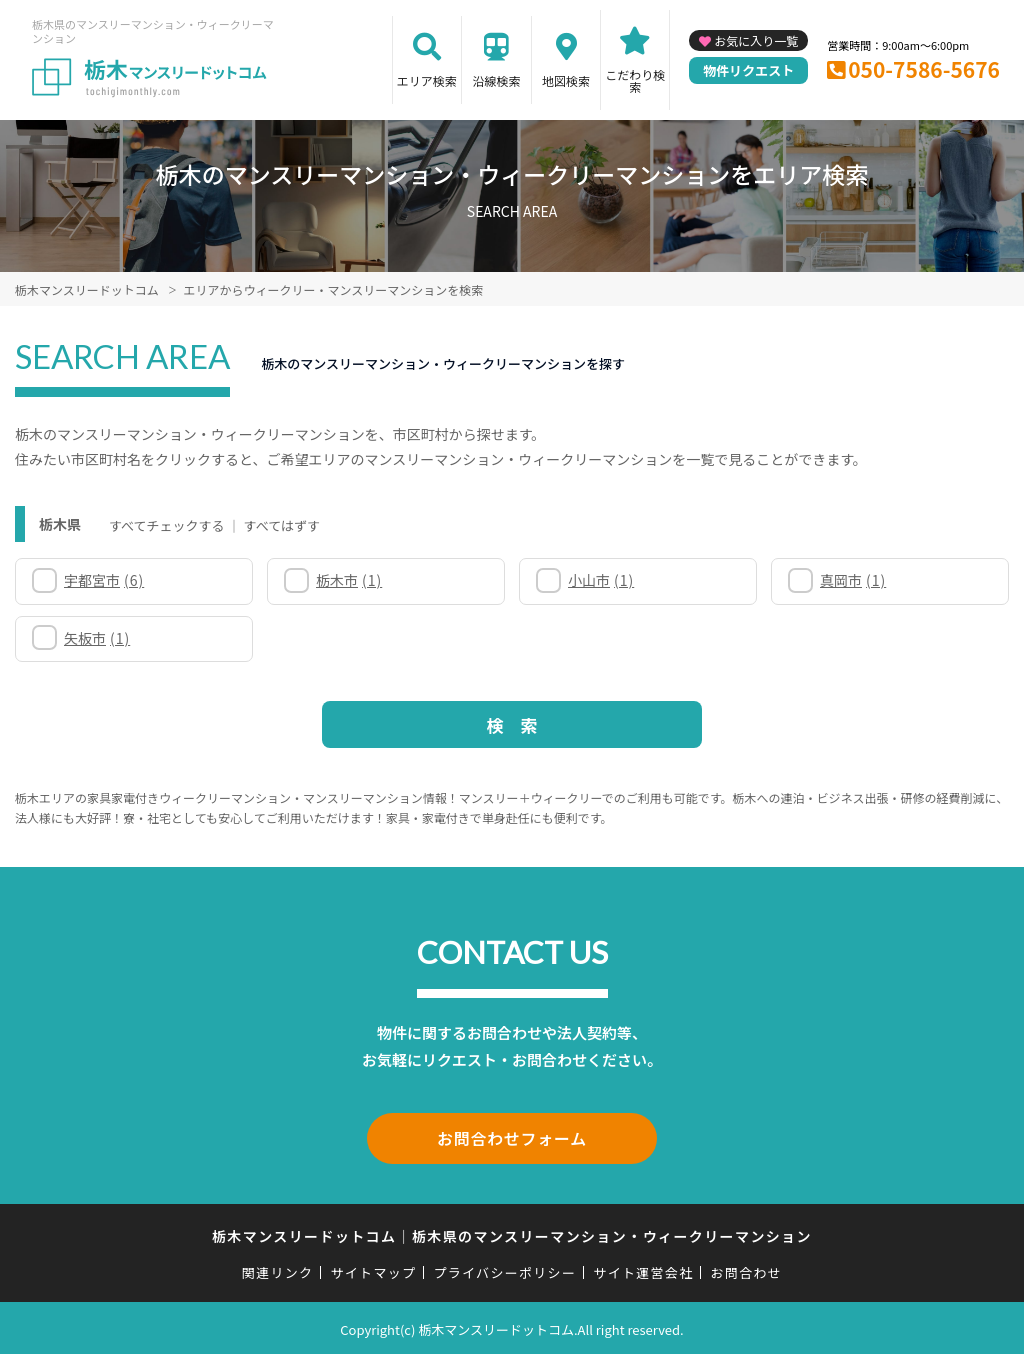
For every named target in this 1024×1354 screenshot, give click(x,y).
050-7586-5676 (924, 69)
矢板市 (97, 638)
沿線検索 (496, 80)
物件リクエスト (748, 70)
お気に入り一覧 (756, 40)
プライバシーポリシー (504, 1269)
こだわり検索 (635, 80)
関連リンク (278, 1269)
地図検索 (566, 80)
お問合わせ (747, 1269)
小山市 (601, 580)
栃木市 (349, 580)
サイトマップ (374, 1269)
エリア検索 (427, 80)
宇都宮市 (104, 580)
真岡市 (853, 580)
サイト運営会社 (643, 1269)
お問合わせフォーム (512, 1137)
